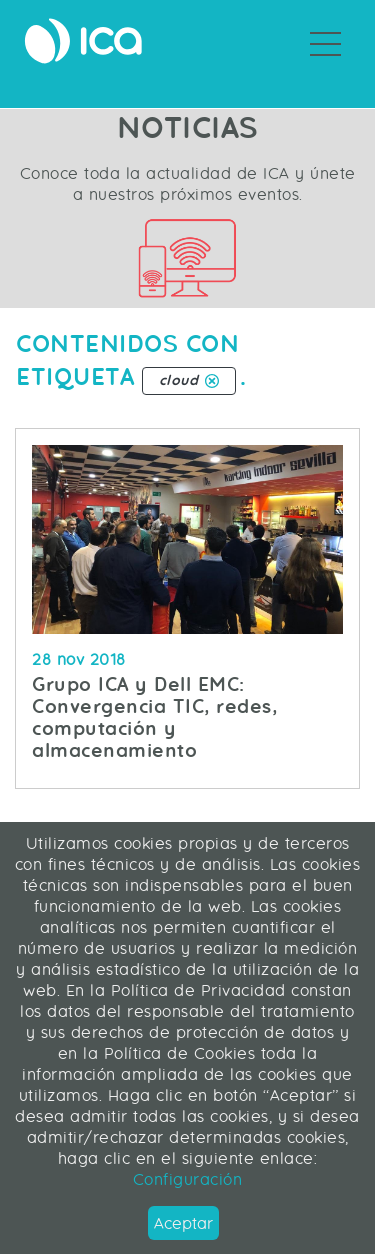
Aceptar (183, 1223)
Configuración (188, 1179)
